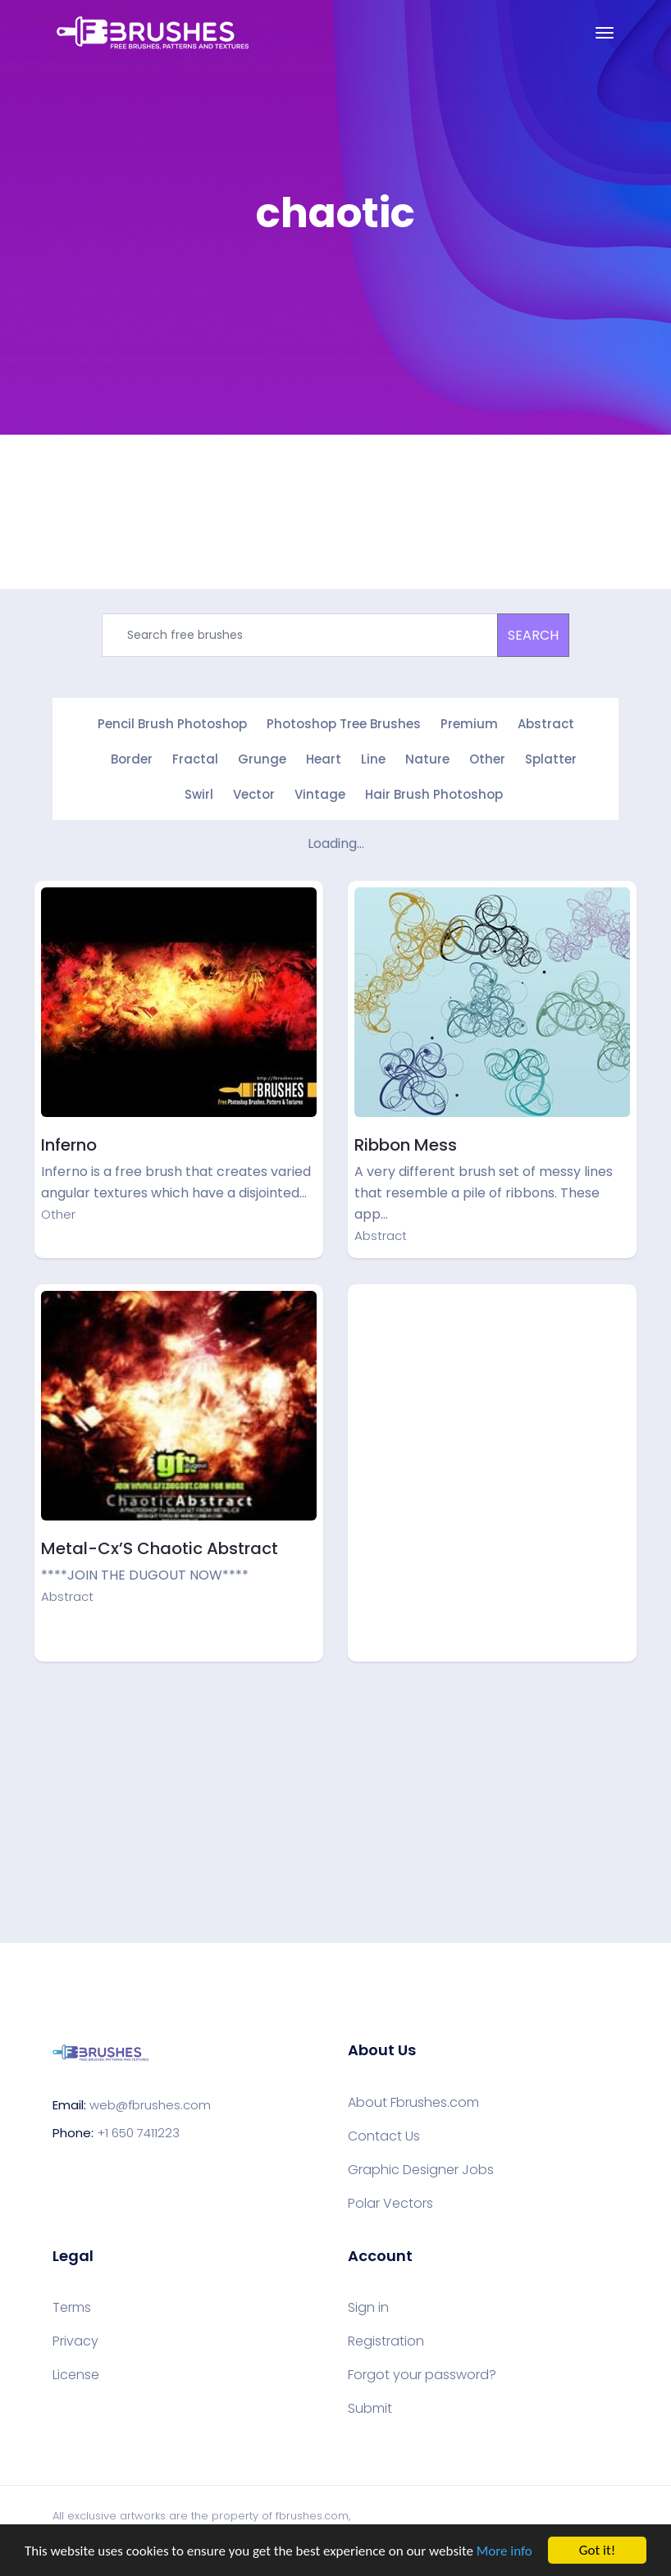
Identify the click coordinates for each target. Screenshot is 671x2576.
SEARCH (533, 635)
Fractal (195, 759)
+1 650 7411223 (138, 2132)
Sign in (368, 2308)
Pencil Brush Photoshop (172, 723)
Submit (370, 2408)
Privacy (75, 2341)
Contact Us (384, 2136)
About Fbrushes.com (413, 2103)
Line (373, 759)
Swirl (199, 794)
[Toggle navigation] (604, 33)
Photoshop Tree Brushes (344, 723)
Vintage (319, 794)
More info (504, 2551)
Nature (427, 759)
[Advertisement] (492, 1406)
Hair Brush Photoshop (434, 794)
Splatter (551, 759)
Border (132, 759)
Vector (254, 794)
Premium (469, 723)
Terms (71, 2308)
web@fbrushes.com (150, 2104)
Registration (386, 2341)
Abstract (546, 723)
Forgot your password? (422, 2375)
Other (487, 759)
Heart (323, 759)
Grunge (262, 759)
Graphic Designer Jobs (421, 2170)
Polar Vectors (390, 2203)
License (75, 2375)
